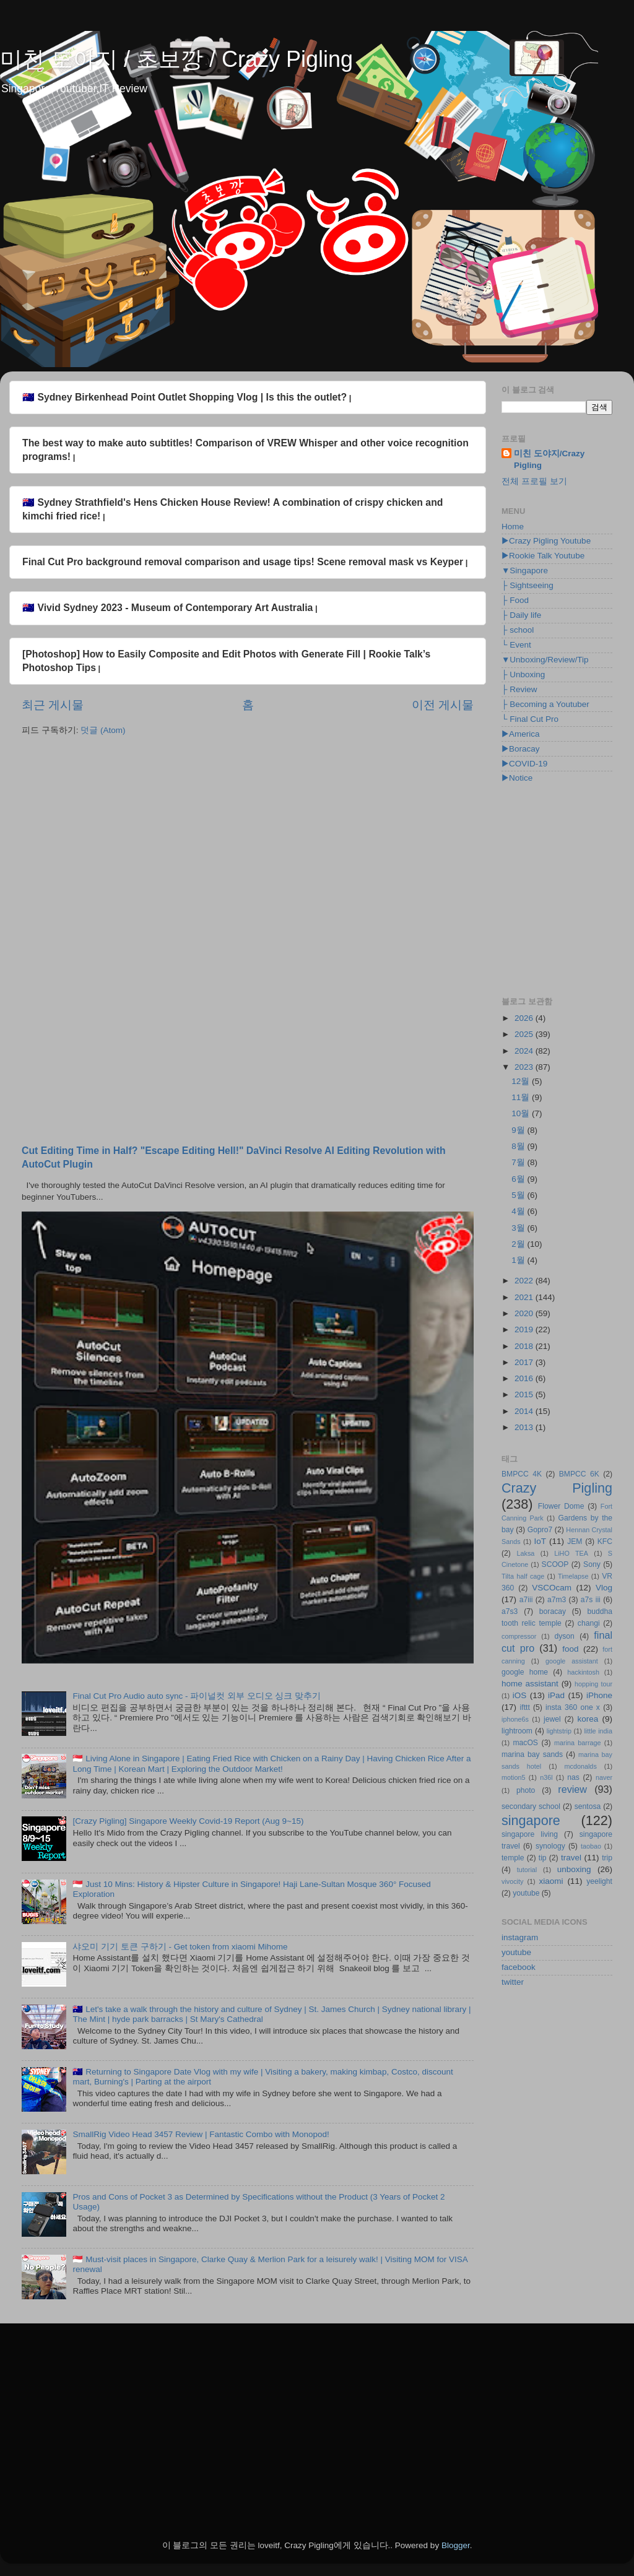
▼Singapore (525, 570)
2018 (525, 1346)
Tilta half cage (523, 1576)
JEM (574, 1541)
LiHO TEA (571, 1553)
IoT (540, 1541)
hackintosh (583, 1672)
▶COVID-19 (524, 763)
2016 (525, 1378)
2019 (525, 1329)
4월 (519, 1211)
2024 (525, 1051)
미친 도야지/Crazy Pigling (549, 459)
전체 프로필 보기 (534, 481)
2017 (525, 1362)
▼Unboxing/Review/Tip (545, 659)
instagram (520, 1937)
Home (513, 526)
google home (525, 1672)
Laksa (526, 1553)
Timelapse (573, 1576)
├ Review (519, 689)
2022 (525, 1280)
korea (587, 1719)
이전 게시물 (443, 704)
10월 (521, 1113)
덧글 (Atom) (102, 730)
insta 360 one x (572, 1707)
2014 (525, 1411)
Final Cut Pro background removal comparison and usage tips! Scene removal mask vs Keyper (242, 562)
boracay (552, 1611)
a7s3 (510, 1611)
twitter (513, 1982)
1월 (519, 1260)
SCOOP (555, 1564)
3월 (519, 1228)
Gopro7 (540, 1529)
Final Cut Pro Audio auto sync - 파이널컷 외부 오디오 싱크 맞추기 (196, 1696)
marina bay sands (532, 1754)
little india (598, 1731)
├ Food (515, 600)
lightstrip (559, 1731)
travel (571, 1857)
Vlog (604, 1587)
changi (589, 1623)
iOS (520, 1695)
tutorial (527, 1869)
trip (607, 1858)
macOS (525, 1742)
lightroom (517, 1731)
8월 (519, 1146)
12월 (521, 1081)
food (570, 1649)
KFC (604, 1541)
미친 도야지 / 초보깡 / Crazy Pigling (176, 59)
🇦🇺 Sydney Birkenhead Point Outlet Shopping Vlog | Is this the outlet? (184, 397)
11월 (521, 1097)
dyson (564, 1636)
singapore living (530, 1834)
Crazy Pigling (557, 1488)
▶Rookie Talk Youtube (543, 555)
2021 (525, 1297)
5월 (519, 1195)
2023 (525, 1067)
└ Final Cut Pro (530, 719)
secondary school (531, 1806)
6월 (519, 1179)
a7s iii (591, 1599)
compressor (519, 1636)
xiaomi (551, 1881)
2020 (525, 1313)
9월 (519, 1130)
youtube (526, 1893)
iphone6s (515, 1719)
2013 (525, 1427)
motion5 (513, 1777)
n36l (546, 1777)
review (572, 1789)
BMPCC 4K (522, 1474)
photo (525, 1790)
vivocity (512, 1881)
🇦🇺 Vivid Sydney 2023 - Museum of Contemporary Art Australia (167, 607)
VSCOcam (551, 1587)
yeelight (599, 1881)
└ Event (516, 644)
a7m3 (556, 1599)
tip (543, 1858)
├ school (518, 630)
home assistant (530, 1683)
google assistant (571, 1661)
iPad (556, 1695)
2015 (525, 1394)
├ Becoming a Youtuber (545, 704)
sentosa (588, 1806)
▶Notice (517, 778)
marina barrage (577, 1742)
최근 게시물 (53, 704)
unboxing (574, 1869)
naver (604, 1777)
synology (550, 1846)
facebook (519, 1967)
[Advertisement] (248, 842)
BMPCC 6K (579, 1474)
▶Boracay (521, 748)
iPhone (599, 1695)
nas (573, 1777)
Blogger (455, 2545)
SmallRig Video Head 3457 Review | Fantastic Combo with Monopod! (200, 2134)
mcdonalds (581, 1766)
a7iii (526, 1599)
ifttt (525, 1707)
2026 (525, 1018)
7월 (519, 1162)
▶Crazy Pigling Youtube (546, 540)
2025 (525, 1034)
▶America (521, 734)
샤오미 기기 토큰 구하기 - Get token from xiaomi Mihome (179, 1946)
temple (513, 1858)
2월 (519, 1244)
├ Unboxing (523, 674)
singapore (531, 1820)
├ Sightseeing (528, 585)
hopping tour (593, 1684)
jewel (552, 1719)
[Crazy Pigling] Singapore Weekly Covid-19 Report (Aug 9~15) (187, 1821)
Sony (592, 1564)
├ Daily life (521, 615)
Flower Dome (561, 1506)
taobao (591, 1846)
